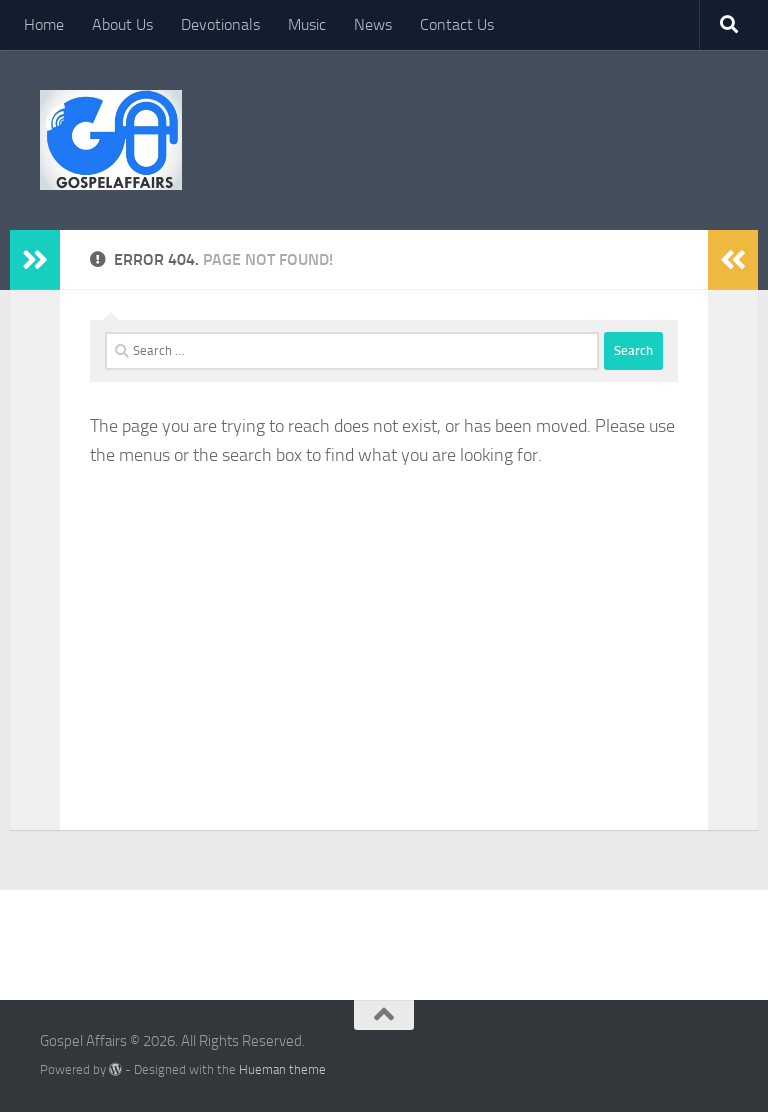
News (373, 24)
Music (307, 24)
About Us (122, 24)
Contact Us (457, 24)
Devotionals (220, 24)
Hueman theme (282, 1069)
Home (44, 24)
